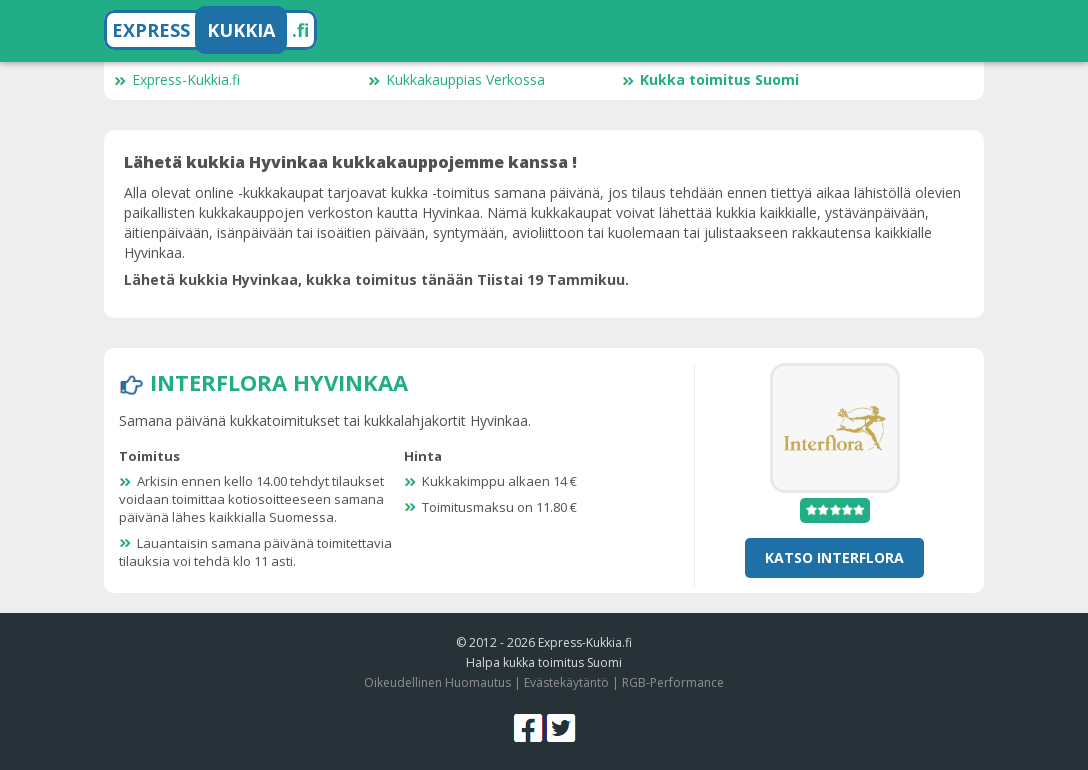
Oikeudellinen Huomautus (437, 682)
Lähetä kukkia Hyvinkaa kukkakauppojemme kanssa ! (350, 162)
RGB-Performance (673, 682)
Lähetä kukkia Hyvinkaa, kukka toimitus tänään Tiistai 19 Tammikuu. (376, 279)
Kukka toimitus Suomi (710, 79)
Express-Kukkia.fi (177, 79)
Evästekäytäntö (566, 682)
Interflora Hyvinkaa (279, 382)
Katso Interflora (834, 557)
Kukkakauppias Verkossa (456, 79)
